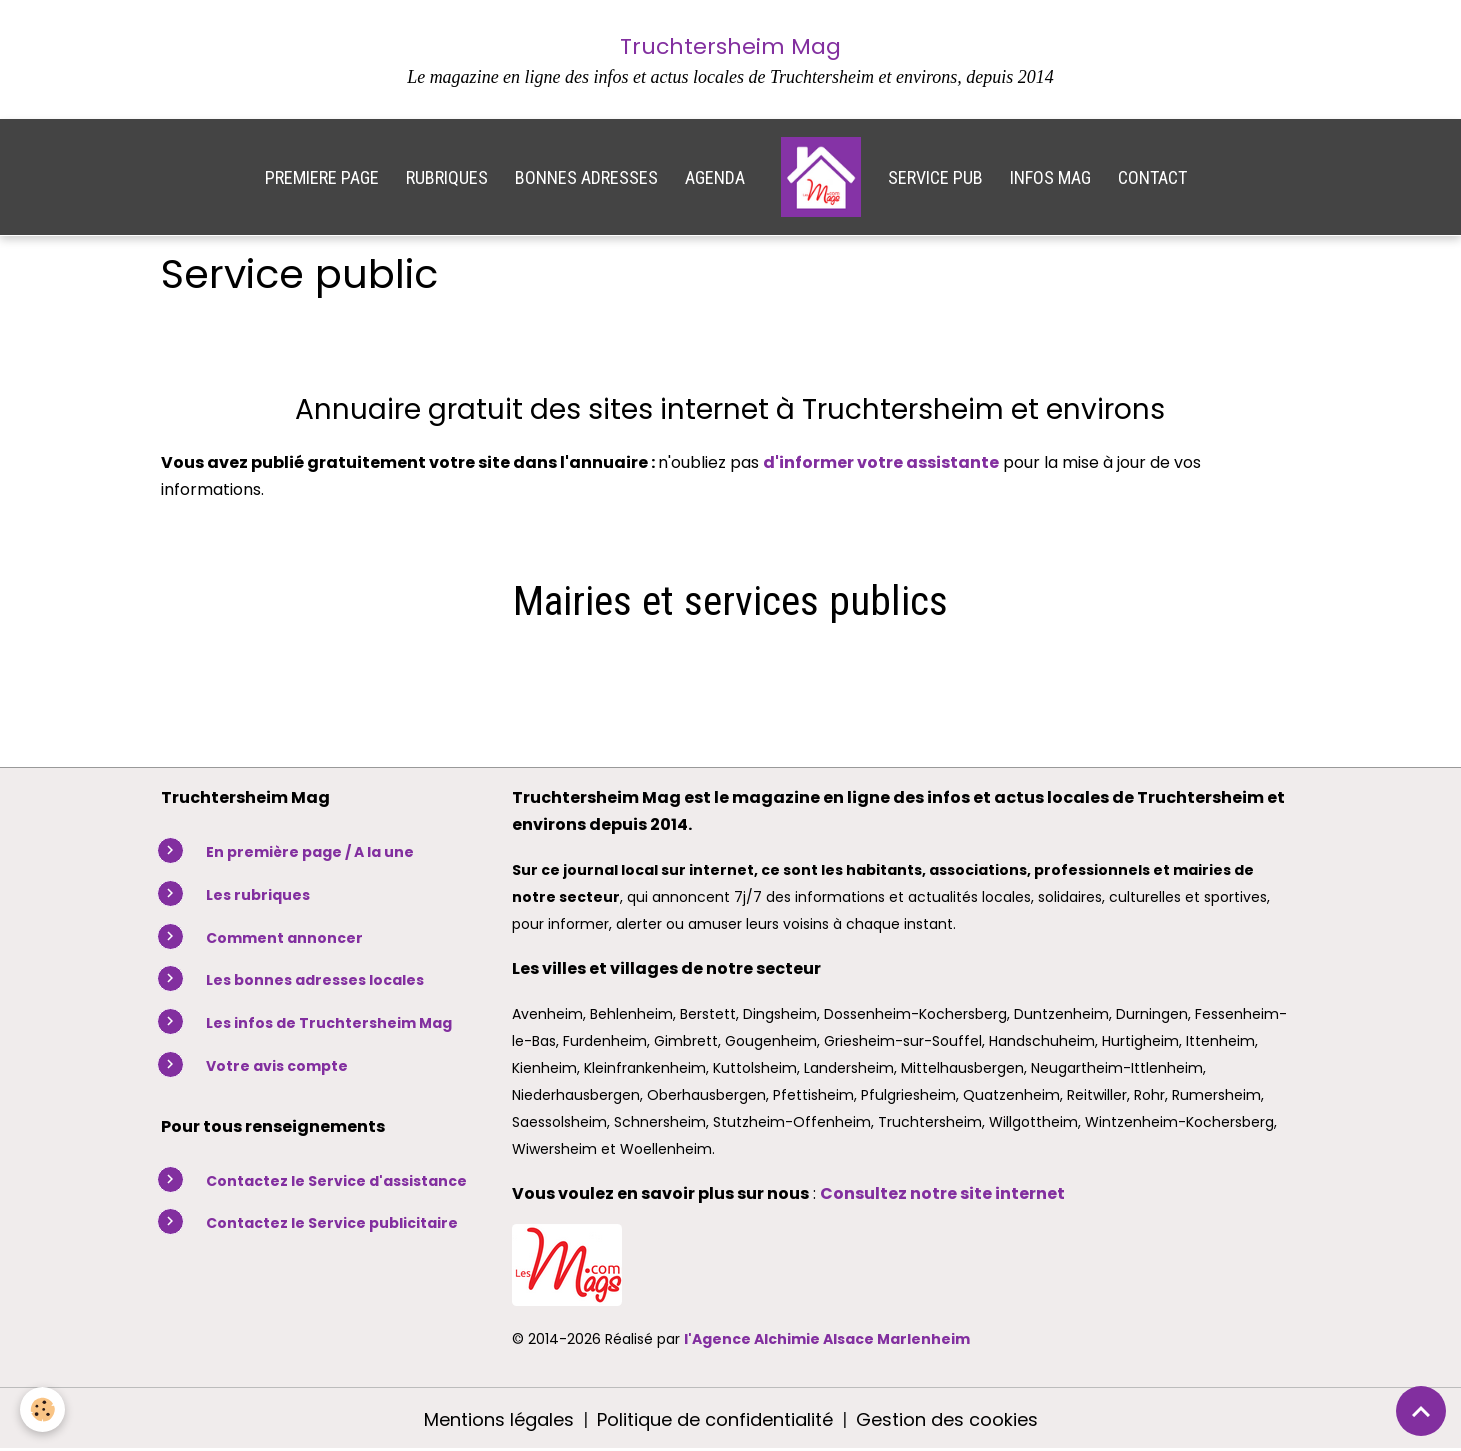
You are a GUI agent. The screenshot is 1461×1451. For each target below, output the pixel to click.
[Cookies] (42, 1409)
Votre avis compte (277, 1066)
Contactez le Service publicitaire (332, 1223)
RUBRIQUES (447, 177)
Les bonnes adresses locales (315, 980)
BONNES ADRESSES (586, 177)
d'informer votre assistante (881, 462)
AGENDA (715, 177)
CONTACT (1152, 177)
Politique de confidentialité (715, 1419)
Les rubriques (258, 895)
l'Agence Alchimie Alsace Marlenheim (827, 1339)
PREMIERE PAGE (322, 177)
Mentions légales (499, 1419)
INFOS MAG (1050, 177)
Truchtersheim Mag (730, 46)
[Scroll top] (1421, 1411)
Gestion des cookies (947, 1419)
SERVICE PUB (935, 177)
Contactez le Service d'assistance (336, 1181)
